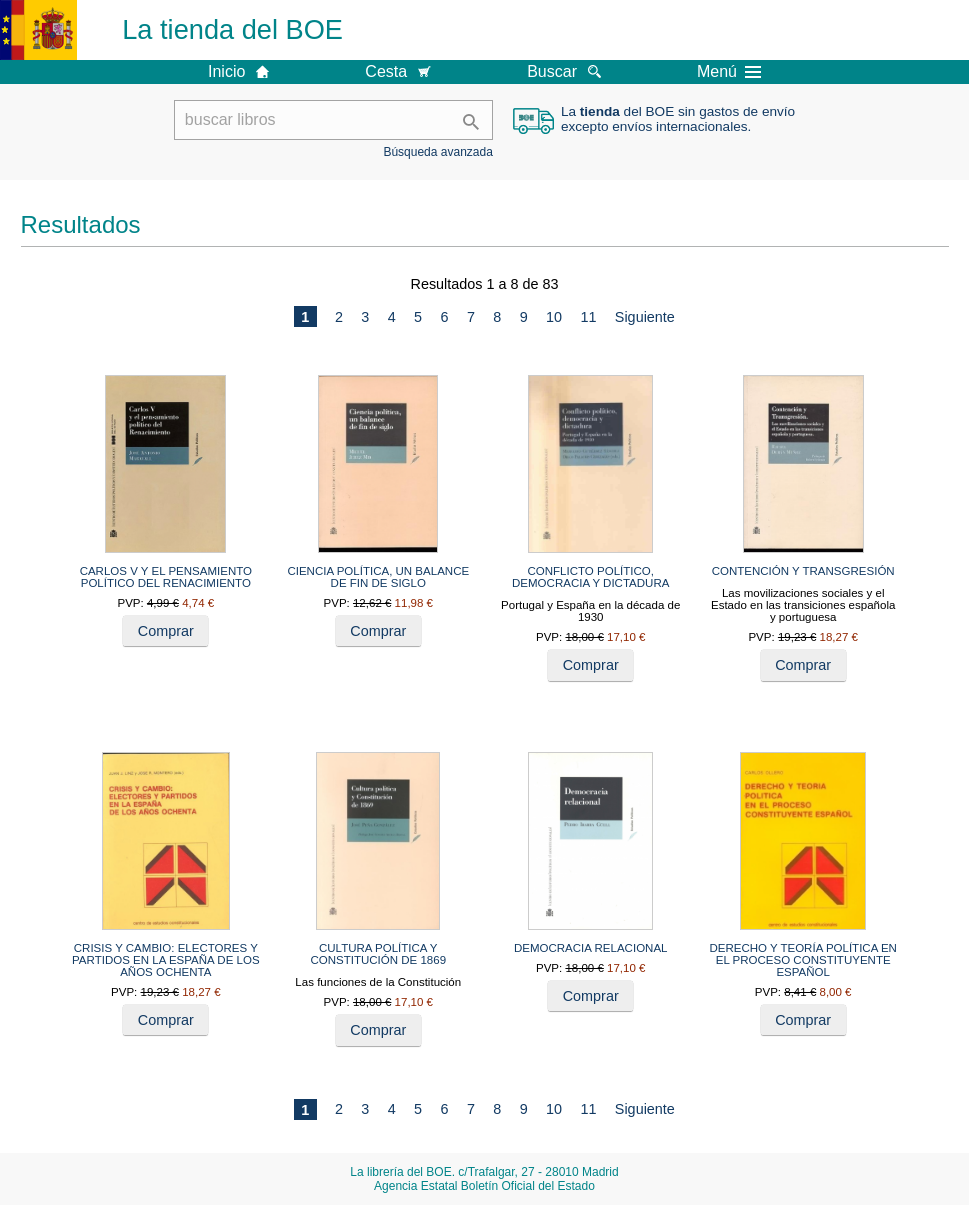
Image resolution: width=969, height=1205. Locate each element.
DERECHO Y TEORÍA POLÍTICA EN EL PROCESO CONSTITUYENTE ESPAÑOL (803, 960)
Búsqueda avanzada (437, 152)
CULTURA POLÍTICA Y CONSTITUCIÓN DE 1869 (378, 954)
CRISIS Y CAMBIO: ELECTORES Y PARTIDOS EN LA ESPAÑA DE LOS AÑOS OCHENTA (166, 960)
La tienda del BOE (232, 29)
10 (554, 317)
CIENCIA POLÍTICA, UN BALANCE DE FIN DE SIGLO (378, 577)
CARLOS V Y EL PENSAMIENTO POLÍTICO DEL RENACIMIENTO (166, 577)
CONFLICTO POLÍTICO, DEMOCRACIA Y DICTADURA (590, 577)
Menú (729, 72)
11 (588, 317)
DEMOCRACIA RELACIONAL (591, 948)
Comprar (166, 631)
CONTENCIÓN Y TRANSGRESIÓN (803, 571)
